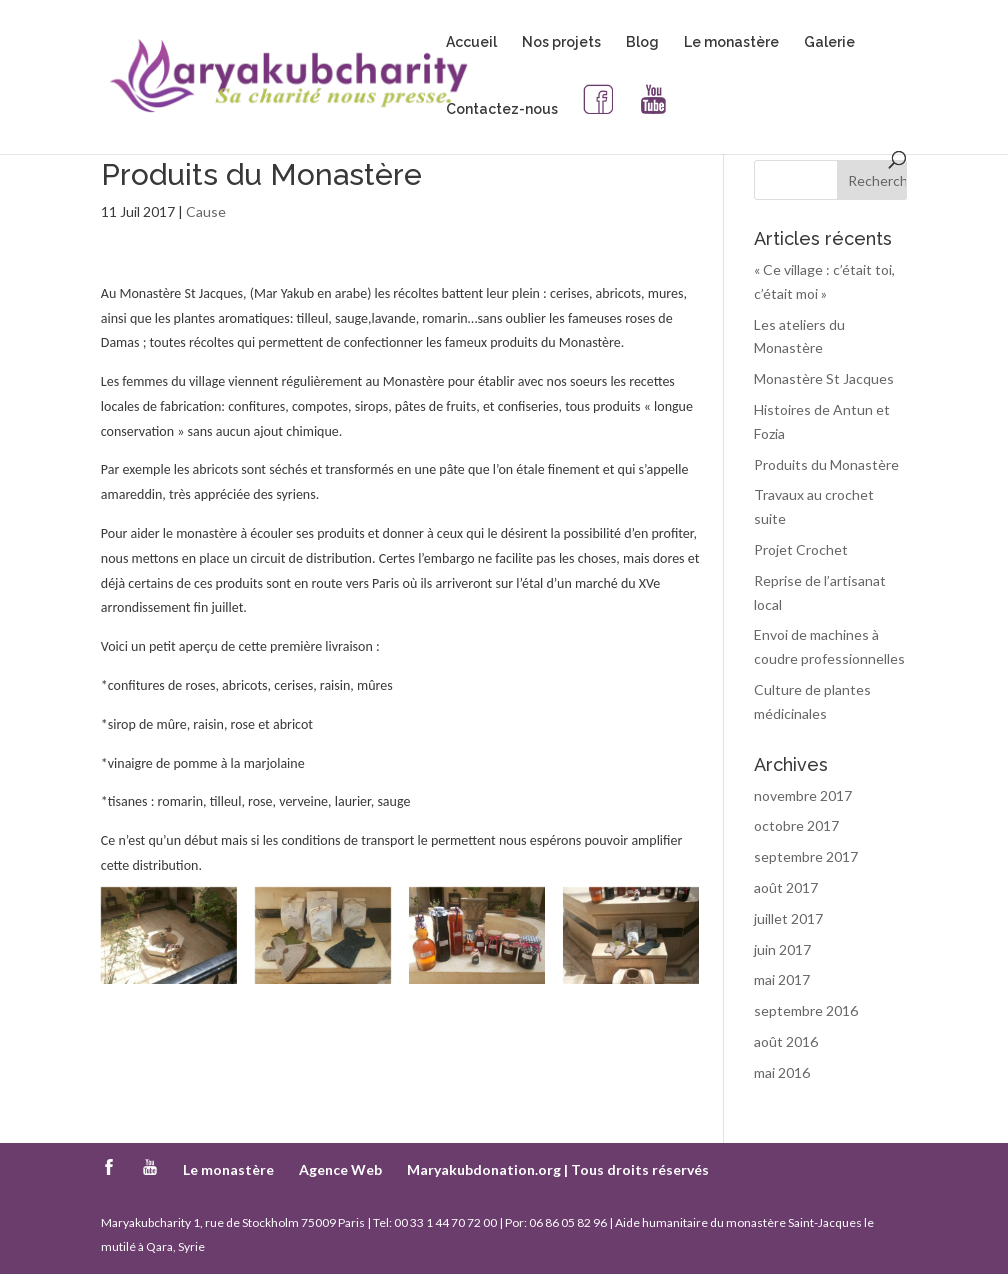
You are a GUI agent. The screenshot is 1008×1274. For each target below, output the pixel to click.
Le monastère (731, 42)
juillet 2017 (788, 918)
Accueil (471, 42)
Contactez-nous (502, 109)
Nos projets (561, 42)
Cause (206, 211)
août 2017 (786, 887)
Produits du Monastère (826, 464)
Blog (642, 42)
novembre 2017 (803, 795)
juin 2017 (782, 949)
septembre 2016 (806, 1010)
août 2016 (786, 1041)
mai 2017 (782, 979)
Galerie (829, 42)
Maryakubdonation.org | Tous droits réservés (558, 1169)
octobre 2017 (796, 825)
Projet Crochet (801, 549)
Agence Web (340, 1169)
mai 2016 (782, 1072)
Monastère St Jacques (824, 378)
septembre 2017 (806, 856)
